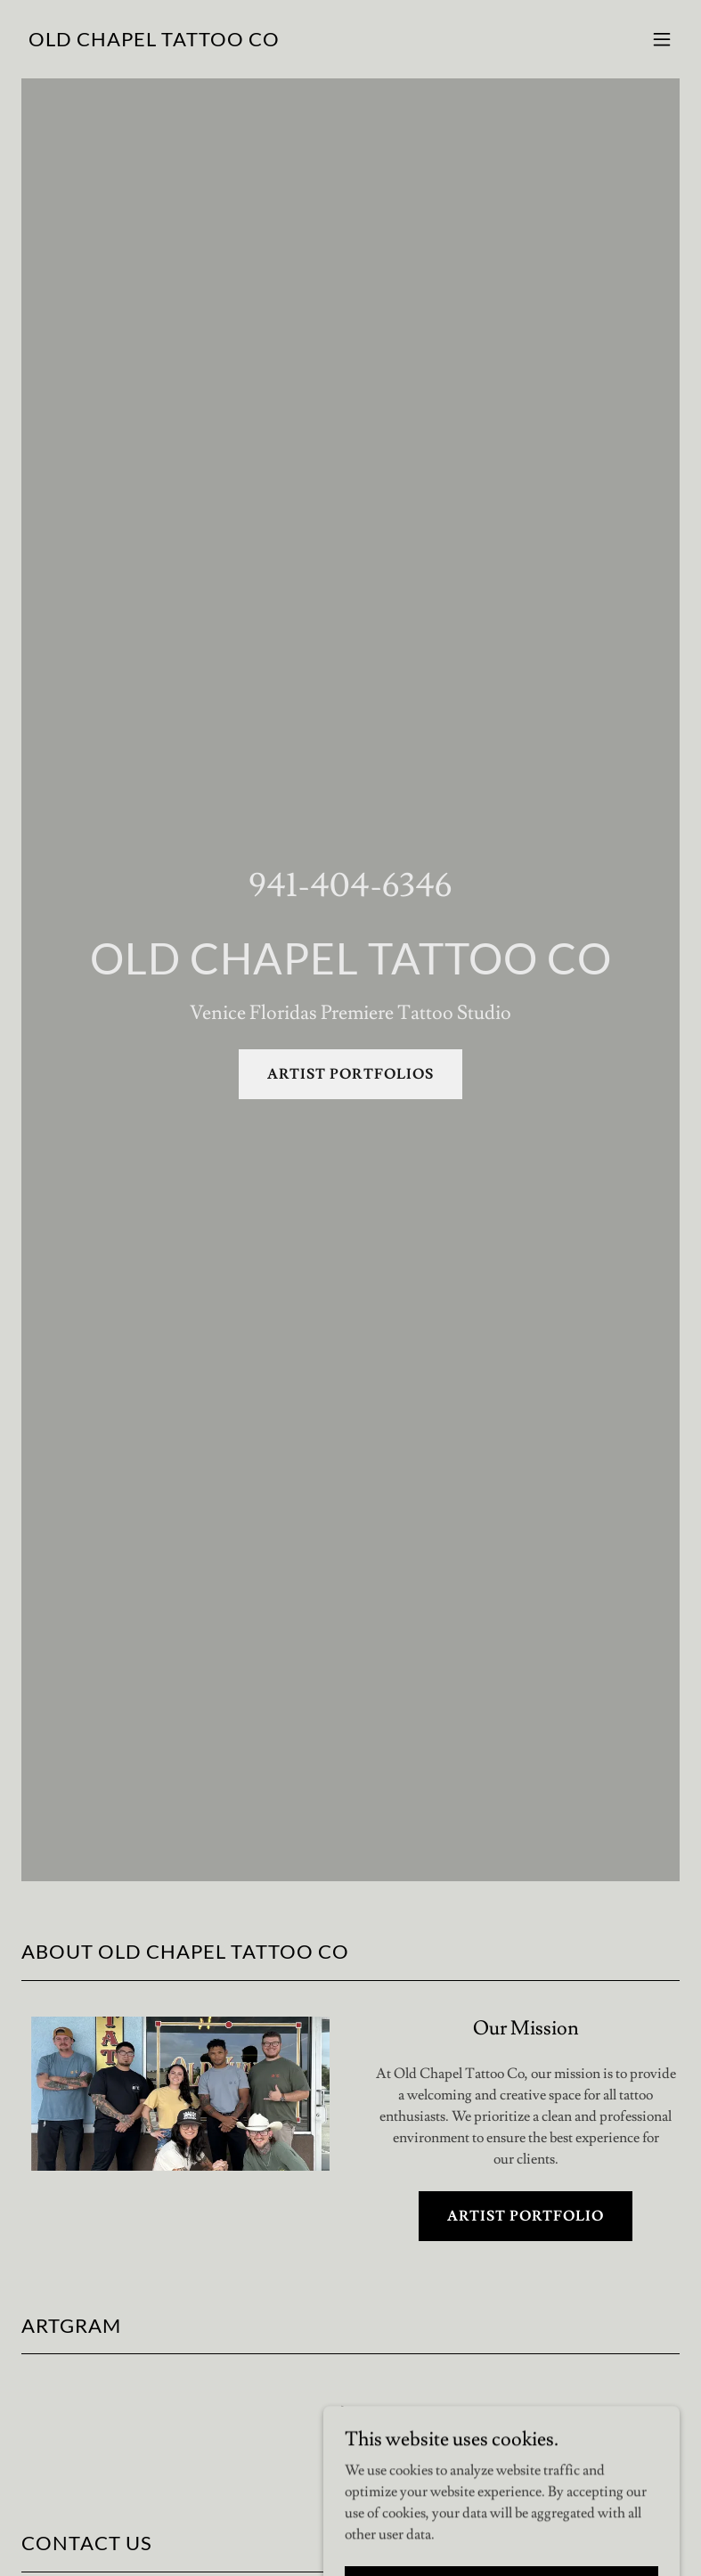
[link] (154, 42)
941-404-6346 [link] (350, 886)
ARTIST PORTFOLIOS (350, 1074)
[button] (662, 39)
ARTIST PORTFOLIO (525, 2216)
